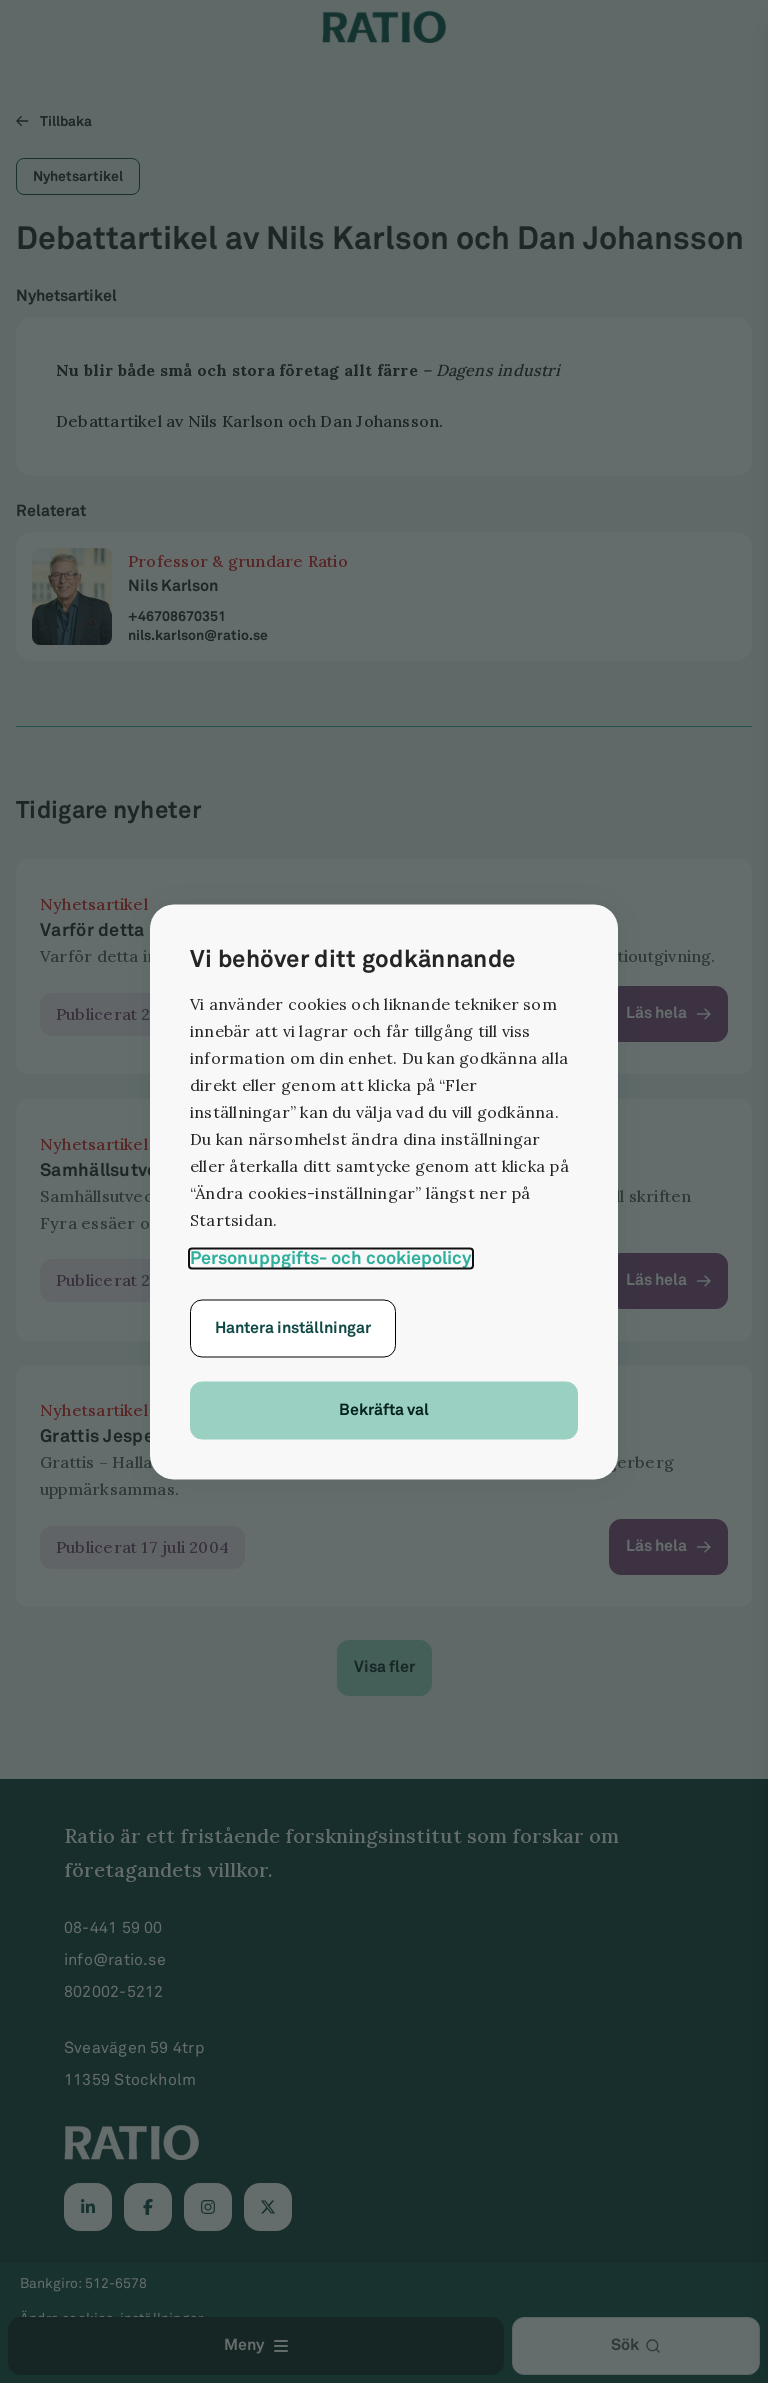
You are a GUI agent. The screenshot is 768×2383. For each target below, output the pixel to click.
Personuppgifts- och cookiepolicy (331, 1257)
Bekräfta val (384, 1409)
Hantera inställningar (293, 1327)
